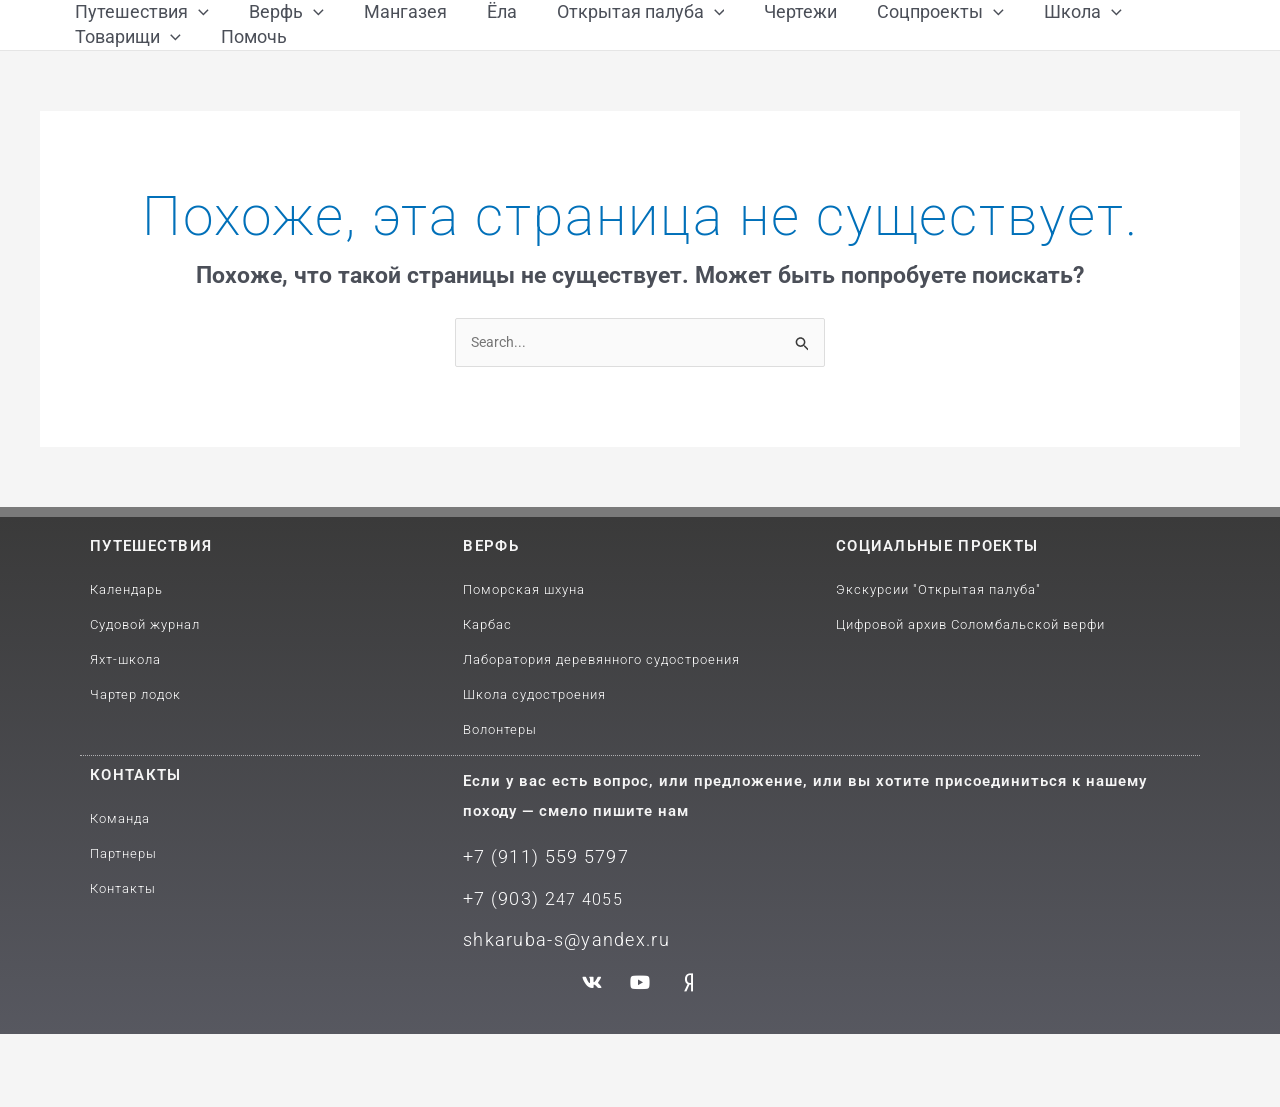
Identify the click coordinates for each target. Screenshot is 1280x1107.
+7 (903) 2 (505, 975)
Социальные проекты (937, 628)
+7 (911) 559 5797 (539, 937)
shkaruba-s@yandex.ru (557, 1013)
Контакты (135, 857)
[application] (198, 32)
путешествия (151, 628)
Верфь (491, 628)
